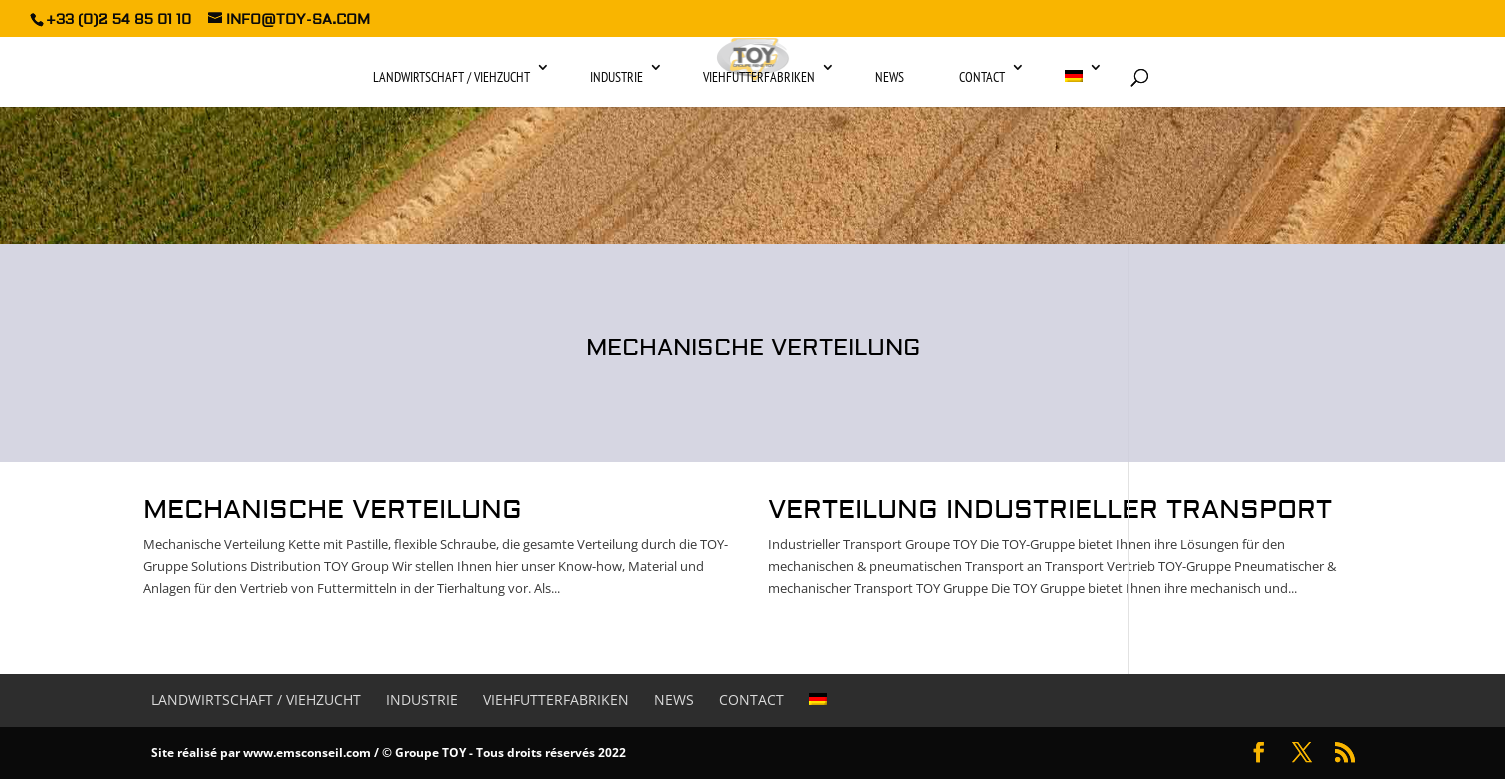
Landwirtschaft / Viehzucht (451, 77)
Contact (982, 77)
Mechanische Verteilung (332, 510)
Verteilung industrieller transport (1050, 510)
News (889, 77)
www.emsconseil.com (307, 752)
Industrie (616, 77)
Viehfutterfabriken (759, 77)
